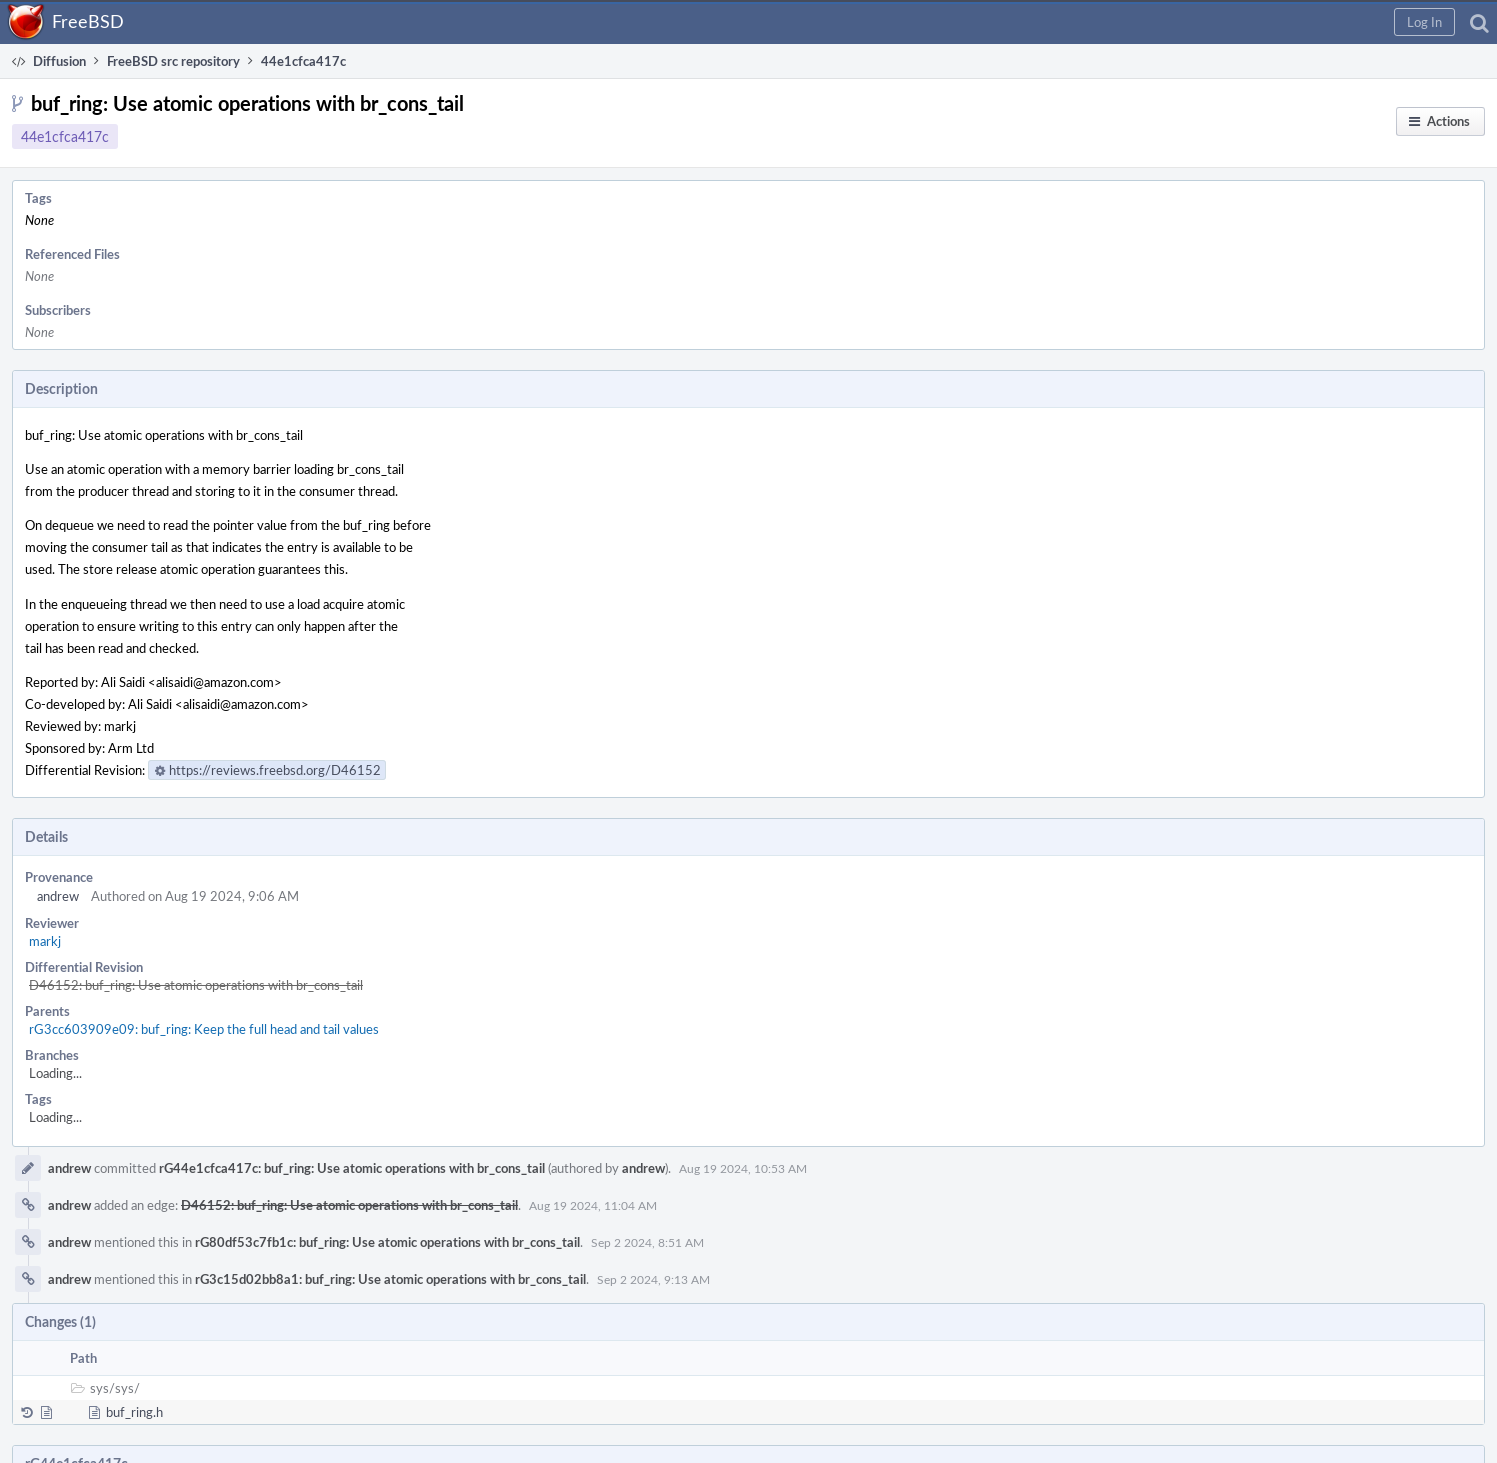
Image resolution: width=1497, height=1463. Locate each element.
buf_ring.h (134, 1412)
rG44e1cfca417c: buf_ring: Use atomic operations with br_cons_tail (352, 1168)
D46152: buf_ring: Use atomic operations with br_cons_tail (196, 985)
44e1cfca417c (65, 136)
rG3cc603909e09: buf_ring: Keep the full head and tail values (204, 1029)
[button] (1424, 22)
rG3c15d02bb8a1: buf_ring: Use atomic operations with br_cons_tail (390, 1279)
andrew (58, 896)
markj (45, 941)
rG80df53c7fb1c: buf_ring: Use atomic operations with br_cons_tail (387, 1242)
